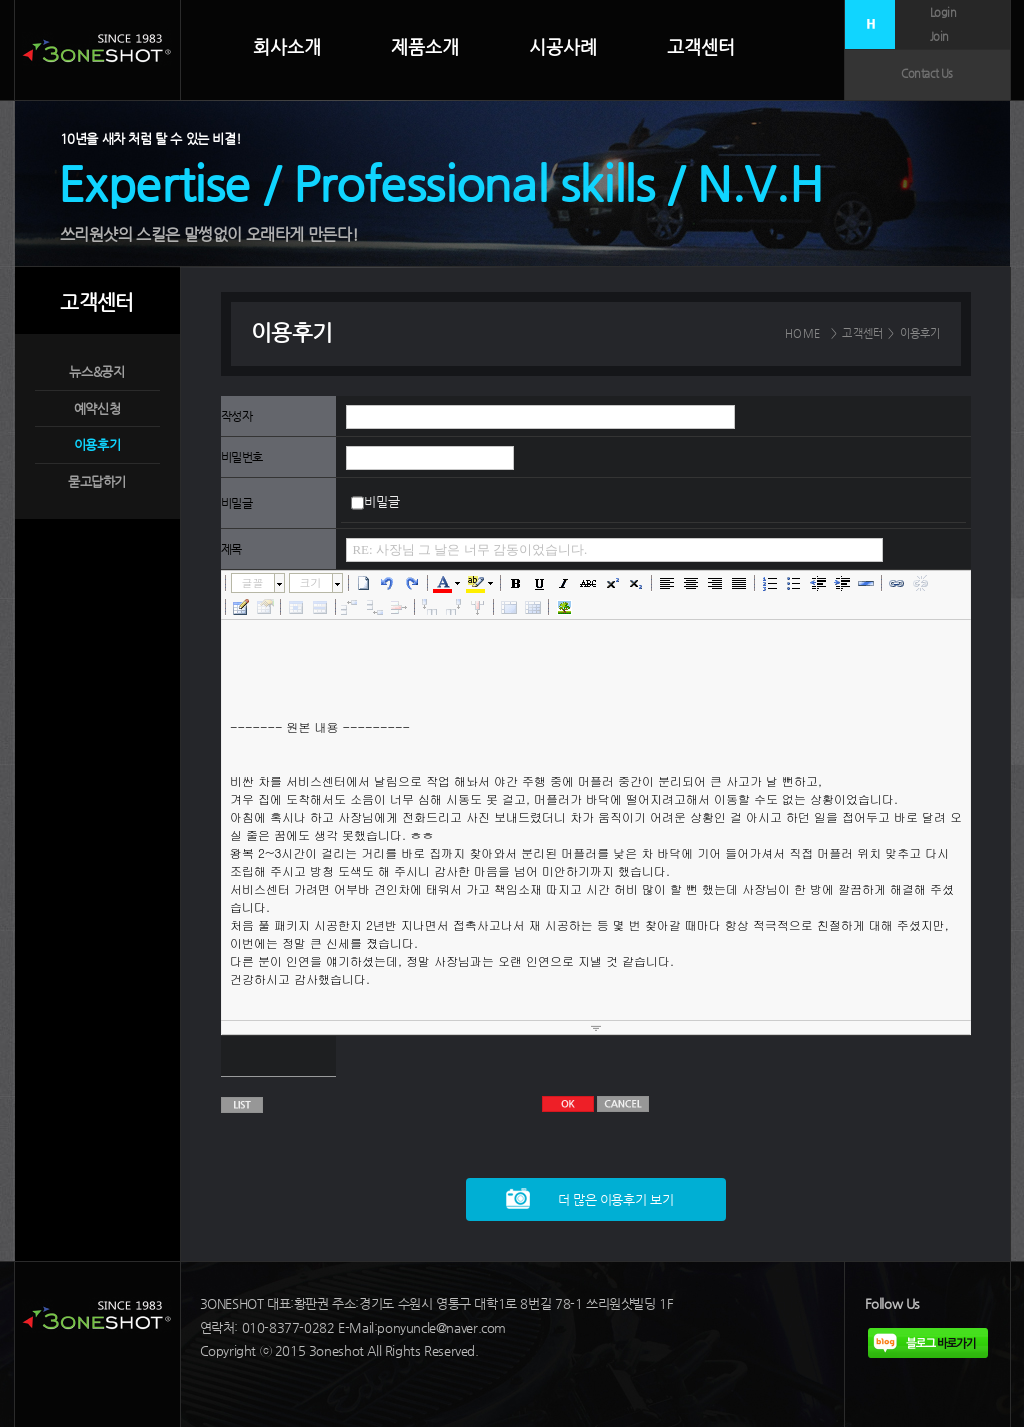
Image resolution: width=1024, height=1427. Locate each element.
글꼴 (253, 582)
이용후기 (97, 444)
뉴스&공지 (96, 371)
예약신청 (97, 408)
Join (939, 36)
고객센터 (701, 46)
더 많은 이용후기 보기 (615, 1199)
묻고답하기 (97, 481)
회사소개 (287, 47)
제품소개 (425, 47)
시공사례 (563, 47)
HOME (802, 333)
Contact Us (927, 73)
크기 (311, 582)
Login (943, 12)
